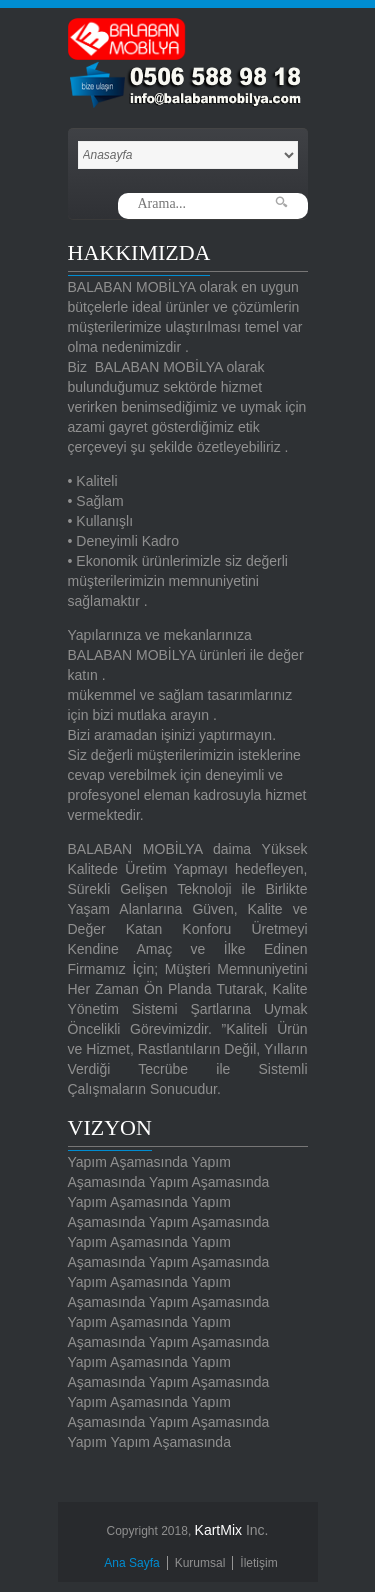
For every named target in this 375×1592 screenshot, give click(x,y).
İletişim (258, 1563)
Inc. (232, 1530)
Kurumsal (200, 1563)
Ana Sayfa (131, 1563)
